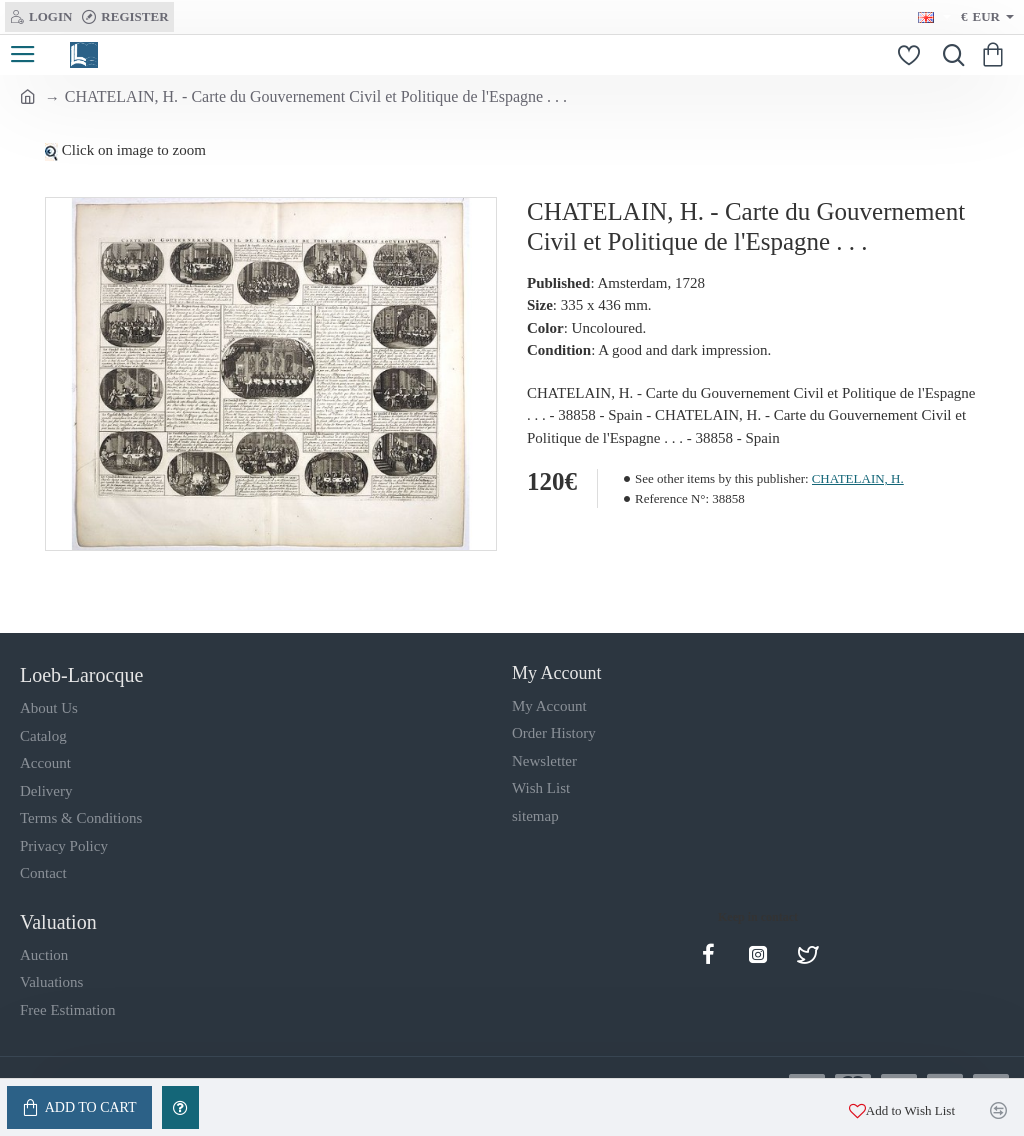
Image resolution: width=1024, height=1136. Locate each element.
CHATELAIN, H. (858, 478)
